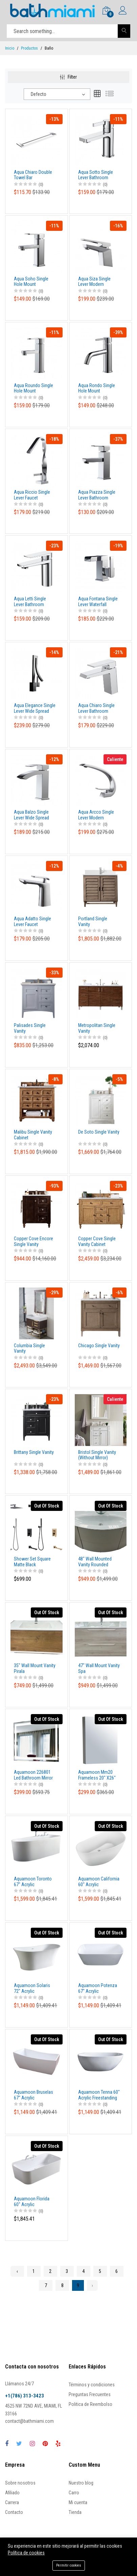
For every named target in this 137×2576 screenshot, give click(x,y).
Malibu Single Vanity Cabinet (33, 1134)
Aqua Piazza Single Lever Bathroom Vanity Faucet (96, 495)
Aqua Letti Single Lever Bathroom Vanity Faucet (30, 601)
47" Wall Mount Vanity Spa (99, 1668)
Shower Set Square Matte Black (32, 1561)
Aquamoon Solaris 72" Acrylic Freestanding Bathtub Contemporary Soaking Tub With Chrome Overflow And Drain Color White (34, 1988)
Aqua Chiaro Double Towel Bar (33, 175)
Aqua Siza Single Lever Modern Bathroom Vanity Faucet (94, 282)
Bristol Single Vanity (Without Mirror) (97, 1455)
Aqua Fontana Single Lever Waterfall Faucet (98, 601)
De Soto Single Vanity (98, 1132)
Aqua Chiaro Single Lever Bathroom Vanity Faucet (96, 708)
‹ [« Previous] (17, 2271)
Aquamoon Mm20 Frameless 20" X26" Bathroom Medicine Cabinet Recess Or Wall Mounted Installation (97, 1775)
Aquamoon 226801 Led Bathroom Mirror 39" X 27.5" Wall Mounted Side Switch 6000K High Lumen (34, 1775)
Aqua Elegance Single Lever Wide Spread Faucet (34, 708)
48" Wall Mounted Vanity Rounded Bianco (95, 1562)
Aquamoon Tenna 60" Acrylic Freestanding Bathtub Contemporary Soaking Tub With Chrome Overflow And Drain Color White (99, 2095)
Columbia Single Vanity (29, 1348)
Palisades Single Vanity (30, 1028)
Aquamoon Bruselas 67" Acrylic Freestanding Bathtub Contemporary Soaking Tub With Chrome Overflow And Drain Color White (34, 2095)
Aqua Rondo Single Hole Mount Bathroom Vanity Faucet (96, 388)
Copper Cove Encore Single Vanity (33, 1241)
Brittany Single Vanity (34, 1452)
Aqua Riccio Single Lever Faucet (32, 494)
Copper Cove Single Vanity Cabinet (97, 1241)
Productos (29, 48)
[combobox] (57, 94)
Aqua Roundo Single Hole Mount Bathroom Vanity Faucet (33, 388)
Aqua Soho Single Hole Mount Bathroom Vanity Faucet (31, 282)
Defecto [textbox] (38, 94)
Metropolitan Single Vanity (96, 1028)
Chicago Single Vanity (99, 1345)
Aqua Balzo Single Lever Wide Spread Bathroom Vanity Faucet (31, 815)
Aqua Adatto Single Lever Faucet (32, 921)
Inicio (9, 48)
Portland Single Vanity (92, 921)
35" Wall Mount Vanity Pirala (34, 1668)
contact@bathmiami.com (29, 2421)
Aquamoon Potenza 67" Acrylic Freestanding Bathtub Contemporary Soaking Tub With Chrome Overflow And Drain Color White (98, 1988)
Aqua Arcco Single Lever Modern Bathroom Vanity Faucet (96, 815)
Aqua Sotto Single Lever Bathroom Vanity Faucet (95, 175)
